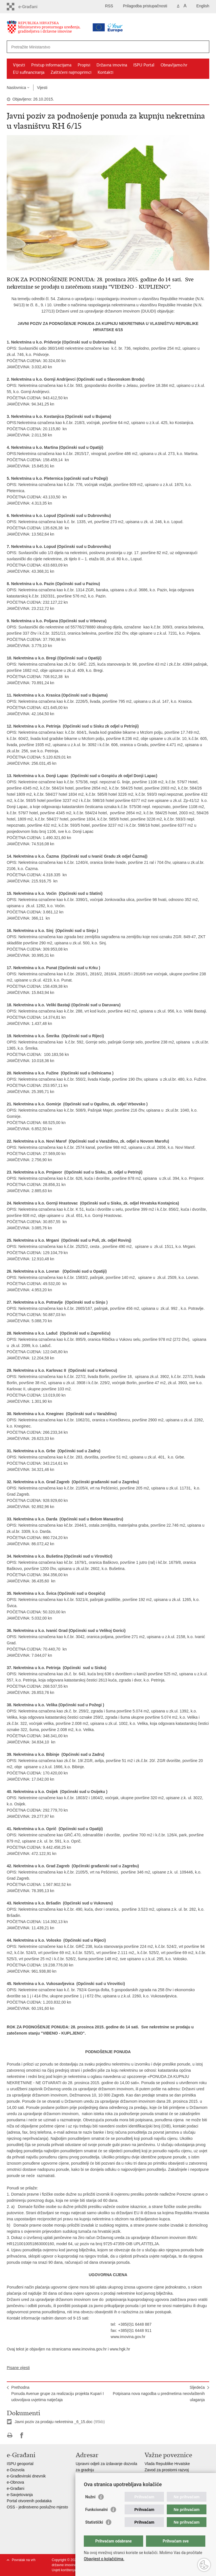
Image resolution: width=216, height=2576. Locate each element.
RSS (109, 6)
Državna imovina (111, 65)
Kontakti (105, 72)
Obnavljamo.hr (174, 65)
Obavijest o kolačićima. (104, 2559)
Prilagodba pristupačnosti (145, 6)
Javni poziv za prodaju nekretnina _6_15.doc (54, 2421)
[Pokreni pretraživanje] (203, 46)
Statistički (94, 2522)
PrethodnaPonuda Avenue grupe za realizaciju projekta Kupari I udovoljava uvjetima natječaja (57, 2393)
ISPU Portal (143, 65)
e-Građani (15, 2488)
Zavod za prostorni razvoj (167, 2470)
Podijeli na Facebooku (22, 2435)
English (202, 6)
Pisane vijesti (18, 2367)
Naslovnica (16, 87)
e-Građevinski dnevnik (26, 2476)
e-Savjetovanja (20, 2494)
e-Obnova (15, 2482)
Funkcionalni (96, 2509)
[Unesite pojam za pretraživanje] (90, 47)
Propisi (84, 65)
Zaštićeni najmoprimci (71, 72)
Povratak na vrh (23, 2560)
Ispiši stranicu (10, 2435)
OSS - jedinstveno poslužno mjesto (37, 2507)
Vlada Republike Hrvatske (167, 2463)
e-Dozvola (15, 2470)
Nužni (90, 2497)
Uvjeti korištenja (64, 2570)
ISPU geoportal (20, 2463)
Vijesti (19, 65)
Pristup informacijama (51, 65)
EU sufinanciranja (28, 72)
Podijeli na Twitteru (34, 2435)
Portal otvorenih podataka (29, 2501)
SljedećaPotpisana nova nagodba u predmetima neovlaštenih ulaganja (159, 2393)
